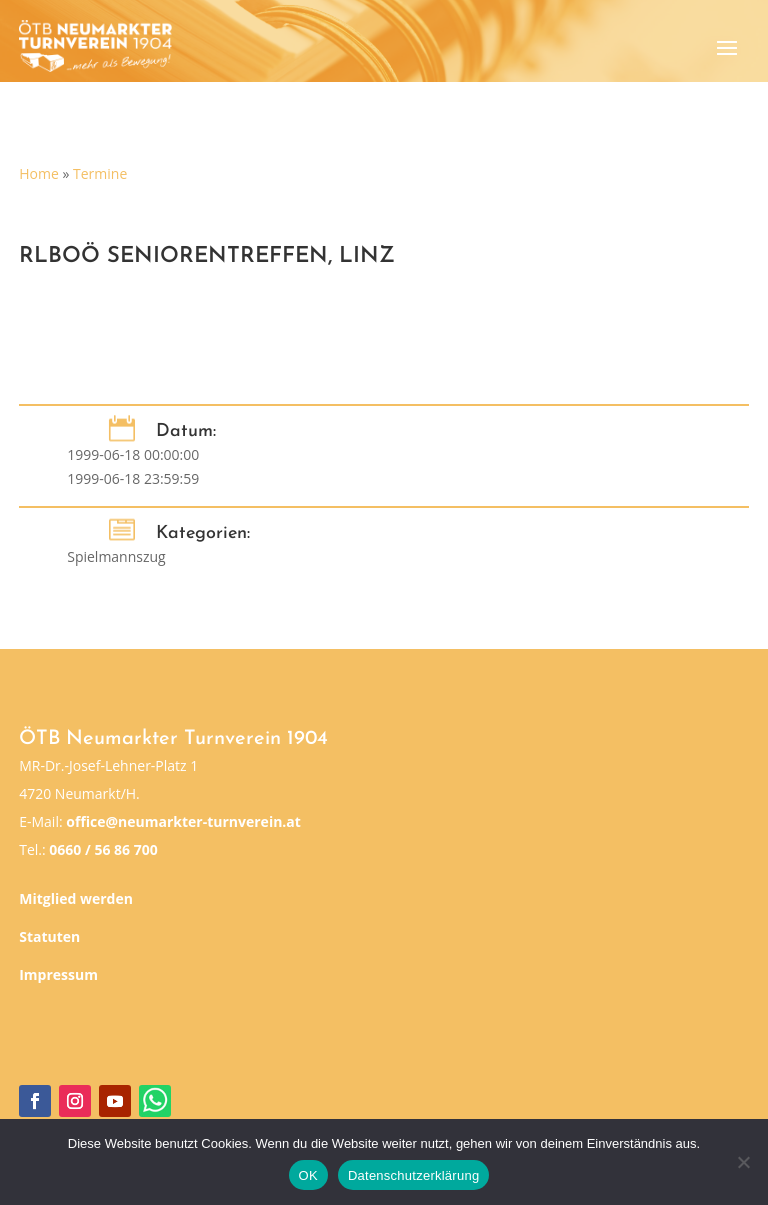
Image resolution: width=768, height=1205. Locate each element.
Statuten (49, 936)
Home (39, 173)
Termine (100, 173)
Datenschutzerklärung (413, 1175)
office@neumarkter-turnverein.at (183, 821)
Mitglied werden (76, 898)
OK (308, 1175)
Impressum (58, 974)
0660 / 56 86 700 (103, 849)
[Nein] (743, 1162)
